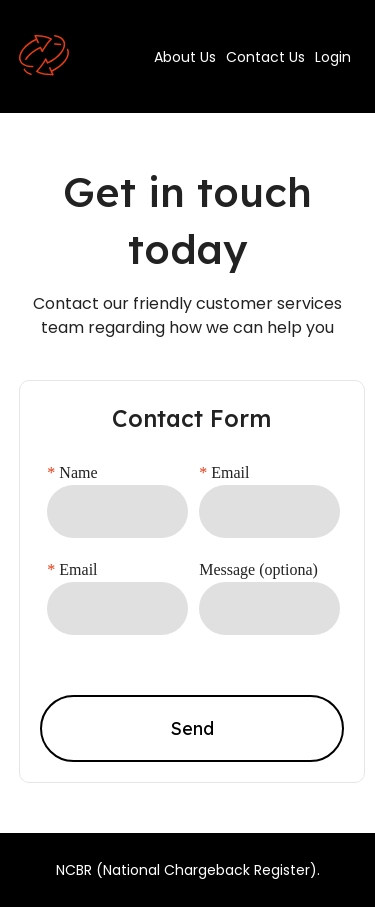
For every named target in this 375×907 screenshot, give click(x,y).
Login (333, 57)
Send (192, 728)
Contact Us (265, 57)
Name (72, 472)
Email (224, 472)
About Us (185, 57)
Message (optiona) (258, 569)
